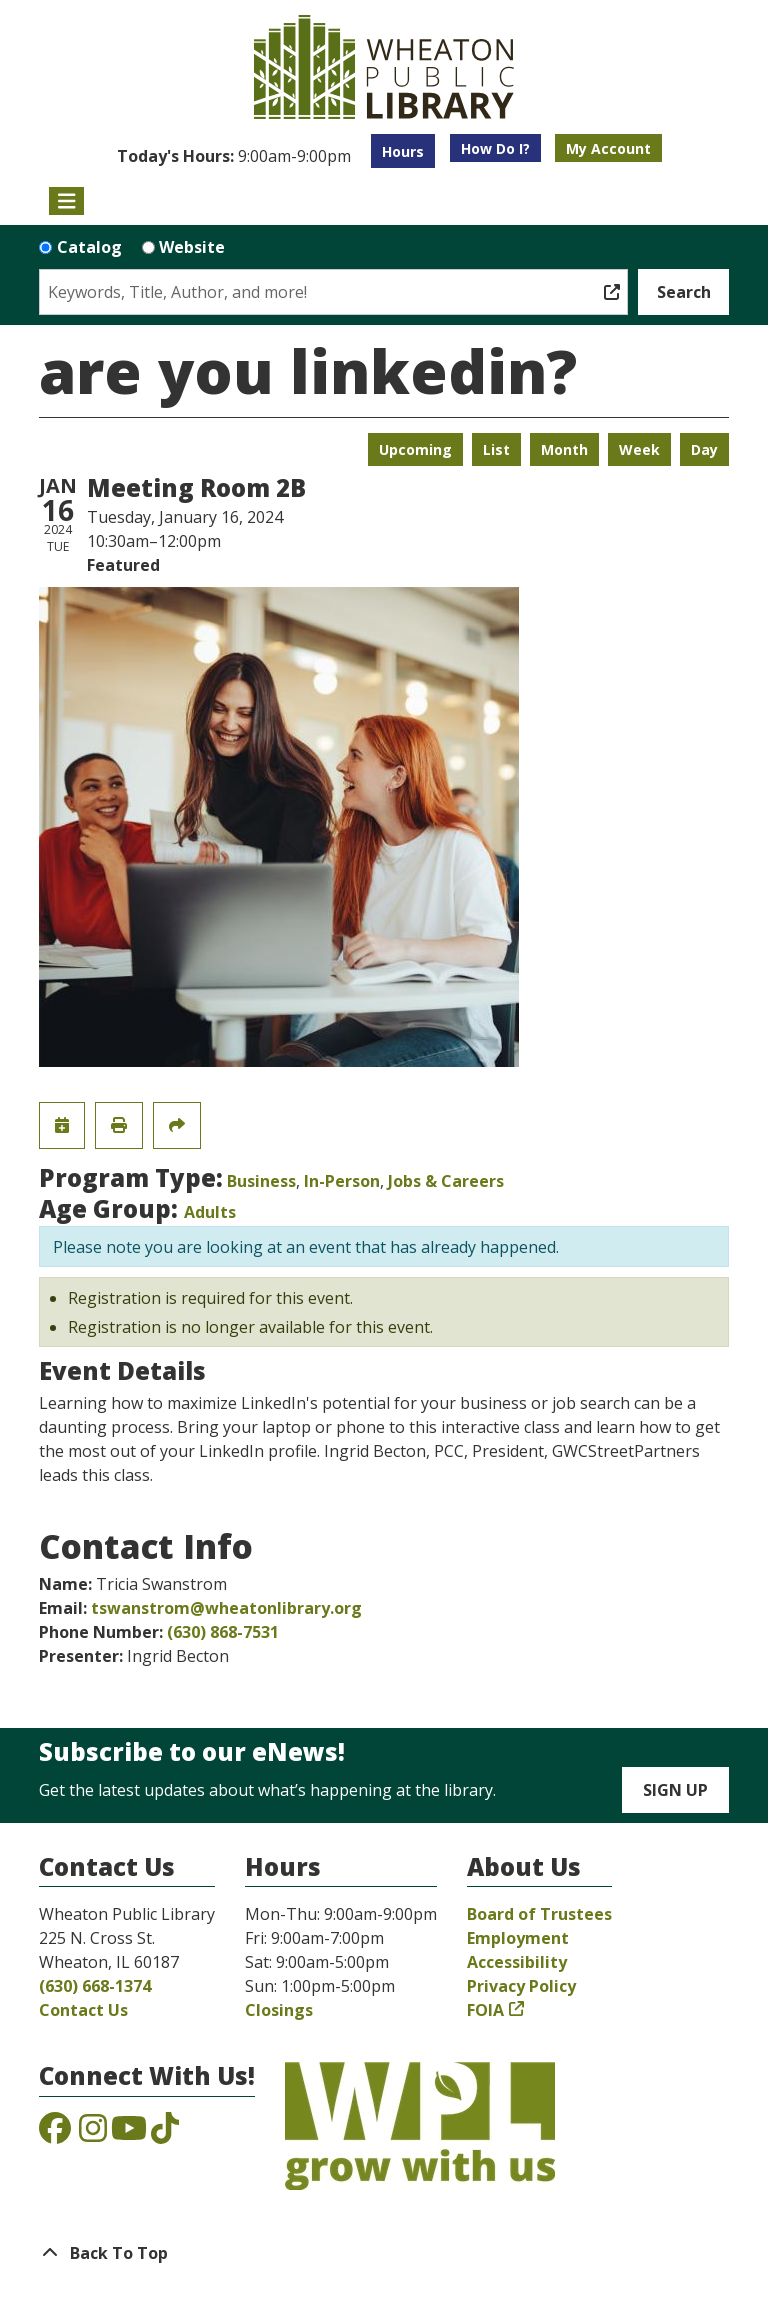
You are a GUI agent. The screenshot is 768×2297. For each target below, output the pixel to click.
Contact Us (83, 2010)
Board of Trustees (539, 1914)
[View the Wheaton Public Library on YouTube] (129, 2134)
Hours (403, 151)
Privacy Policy (521, 1986)
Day (704, 449)
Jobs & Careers (446, 1181)
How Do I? (495, 148)
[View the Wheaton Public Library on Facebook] (55, 2134)
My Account (608, 148)
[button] (234, 156)
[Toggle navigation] (66, 201)
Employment (518, 1938)
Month (564, 449)
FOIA (485, 2010)
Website (192, 247)
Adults (210, 1212)
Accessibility (517, 1962)
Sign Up (675, 1790)
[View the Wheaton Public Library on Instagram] (93, 2134)
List (496, 449)
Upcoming (415, 449)
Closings (279, 2010)
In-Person (342, 1181)
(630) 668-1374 (95, 1986)
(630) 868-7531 (223, 1632)
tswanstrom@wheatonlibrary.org (226, 1608)
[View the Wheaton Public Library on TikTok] (165, 2134)
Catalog (89, 247)
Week (639, 449)
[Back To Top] (384, 2253)
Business (261, 1181)
